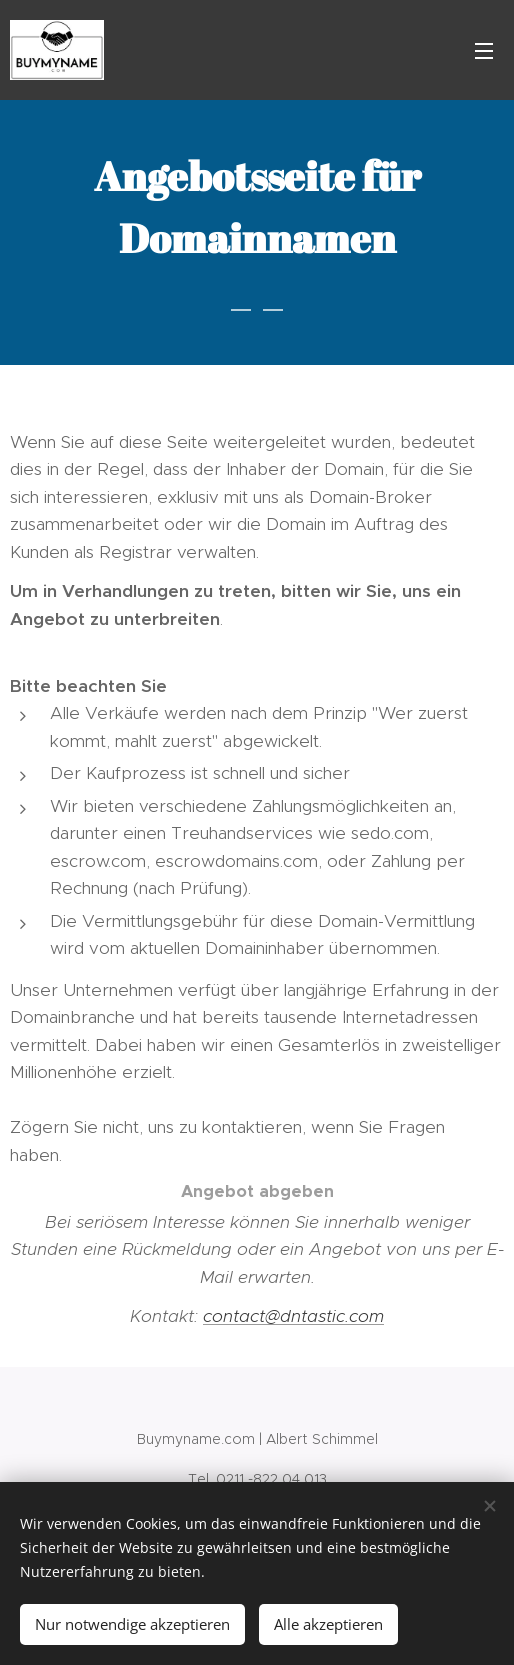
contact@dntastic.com (293, 1316)
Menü (484, 51)
